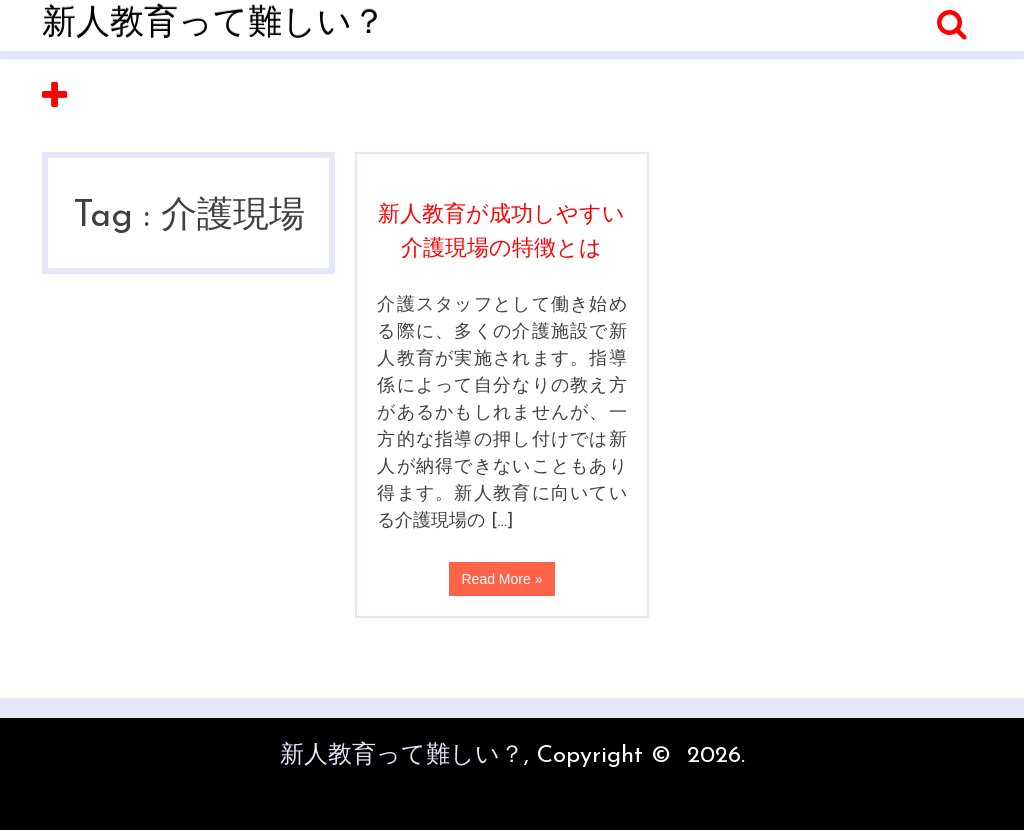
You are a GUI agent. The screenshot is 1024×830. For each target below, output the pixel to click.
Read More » (502, 579)
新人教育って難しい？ (214, 24)
